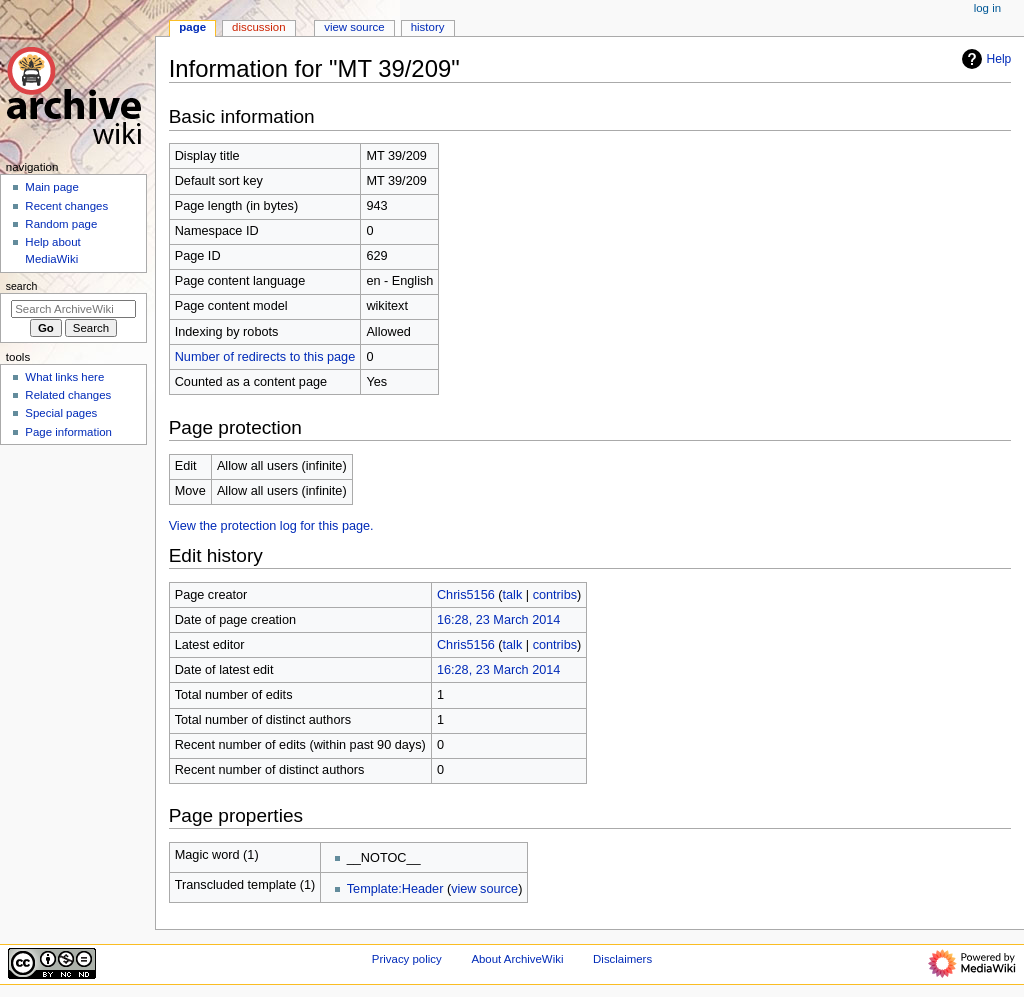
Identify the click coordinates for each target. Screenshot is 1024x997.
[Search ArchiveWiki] (73, 309)
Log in (987, 8)
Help (984, 59)
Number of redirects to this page (265, 357)
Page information (68, 432)
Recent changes (66, 206)
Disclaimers (622, 959)
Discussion (258, 27)
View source (354, 27)
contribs (555, 595)
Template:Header (395, 889)
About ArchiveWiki (517, 959)
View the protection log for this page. (271, 526)
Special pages (61, 413)
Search (22, 286)
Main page (52, 187)
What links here (64, 377)
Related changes (68, 395)
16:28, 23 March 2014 (498, 620)
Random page (61, 224)
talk (513, 595)
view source (484, 889)
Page (192, 27)
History (428, 27)
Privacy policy (407, 959)
